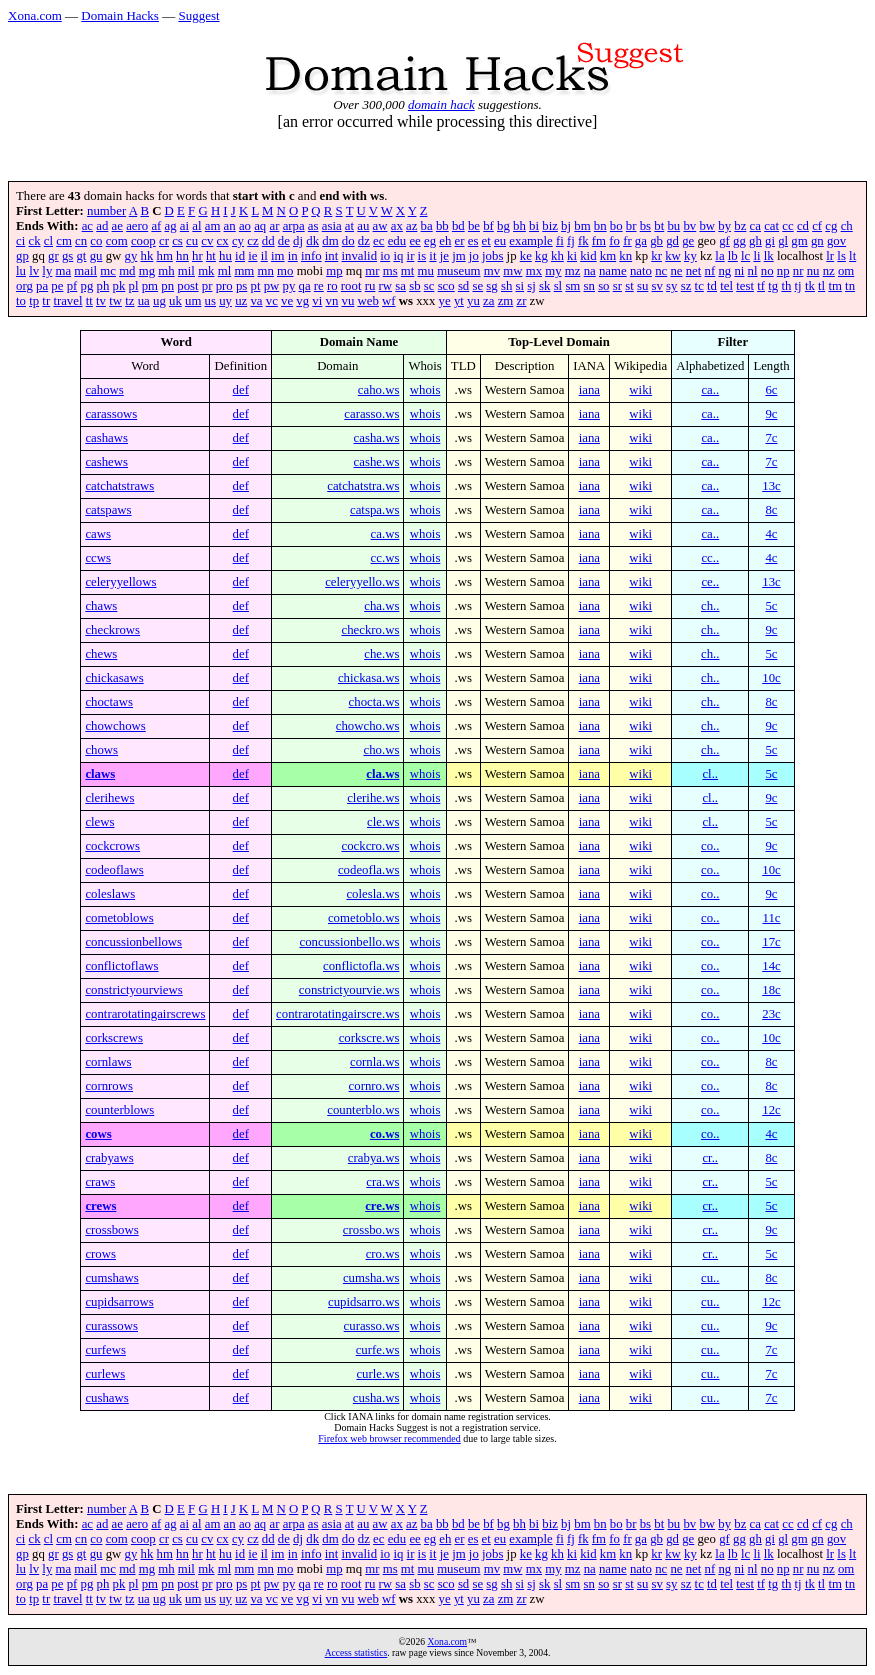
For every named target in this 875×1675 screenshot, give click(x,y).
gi (770, 241)
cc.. (710, 558)
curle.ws (377, 1374)
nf (710, 271)
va (256, 301)
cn (81, 241)
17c (771, 942)
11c (771, 918)
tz (129, 301)
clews (99, 822)
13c (771, 486)
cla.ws (382, 774)
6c (771, 390)
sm (572, 286)
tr (46, 301)
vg (302, 301)
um (193, 301)
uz (241, 301)
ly (47, 271)
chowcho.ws (368, 726)
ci (20, 241)
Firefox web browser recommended (389, 1438)
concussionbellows (133, 942)
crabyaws (109, 1158)
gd (672, 241)
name (613, 271)
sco (446, 286)
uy (225, 301)
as (313, 226)
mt (408, 271)
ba (427, 226)
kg (541, 256)
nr (798, 271)
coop (143, 241)
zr (521, 301)
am (213, 226)
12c (771, 1110)
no (767, 271)
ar (274, 226)
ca (755, 226)
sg (491, 286)
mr (372, 271)
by (724, 226)
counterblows (119, 1110)
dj (298, 241)
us (210, 301)
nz (829, 271)
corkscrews (114, 1038)
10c (771, 678)
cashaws (106, 438)
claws (100, 774)
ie (252, 256)
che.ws (381, 654)
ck (34, 241)
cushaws (106, 1398)
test (745, 286)
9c (771, 414)
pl (134, 286)
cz (252, 241)
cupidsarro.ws (363, 1302)
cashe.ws (377, 462)
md (127, 271)
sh (506, 286)
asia (332, 226)
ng (724, 271)
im (278, 256)
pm (150, 286)
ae (117, 226)
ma (64, 271)
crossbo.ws (371, 1230)
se (477, 286)
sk (544, 286)
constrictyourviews (133, 990)
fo (614, 241)
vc (272, 301)
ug (159, 301)
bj (566, 226)
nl (753, 271)
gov (836, 241)
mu (426, 271)
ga (641, 241)
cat (771, 226)
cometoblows (119, 918)
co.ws (385, 1134)
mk (206, 271)
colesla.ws (372, 894)
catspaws (108, 510)
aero (137, 226)
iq (398, 256)
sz (686, 286)
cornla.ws (374, 1062)
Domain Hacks (120, 15)
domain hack (441, 104)
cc (787, 226)
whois (425, 390)
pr (207, 286)
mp (334, 271)
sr (617, 286)
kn (625, 256)
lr (830, 256)
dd (268, 241)
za (488, 301)
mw (512, 271)
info (311, 256)
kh (557, 256)
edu (397, 241)
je (444, 256)
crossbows (111, 1230)
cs (177, 241)
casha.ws (377, 438)
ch (847, 226)
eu (500, 241)
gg (739, 241)
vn (332, 301)
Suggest (198, 15)
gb (656, 241)
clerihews (109, 798)
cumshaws (111, 1278)
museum (458, 271)
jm (459, 256)
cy (238, 241)
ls (841, 256)
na (590, 271)
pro (224, 286)
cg (831, 226)
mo (285, 271)
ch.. (710, 606)
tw (115, 301)
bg (503, 226)
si (520, 286)
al (196, 226)
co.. (710, 846)
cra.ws (382, 1182)
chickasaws (114, 678)
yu (473, 301)
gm (799, 241)
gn (817, 241)
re (319, 286)
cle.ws (383, 822)
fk (583, 241)
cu (192, 241)
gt (81, 256)
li (756, 256)
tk (810, 286)
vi (317, 301)
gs (67, 256)
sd (463, 286)
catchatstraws (119, 486)
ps (241, 286)
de (284, 241)
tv (101, 301)
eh (445, 241)
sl (558, 286)
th (786, 286)
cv (207, 241)
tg (773, 286)
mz (573, 271)
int (332, 256)
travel (67, 301)
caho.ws (379, 390)
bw (707, 226)
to (21, 301)
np (783, 271)
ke (526, 256)
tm (835, 286)
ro (332, 286)
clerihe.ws (373, 798)
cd (803, 226)
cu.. (710, 1278)
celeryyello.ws (362, 582)
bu (673, 226)
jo (474, 256)
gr (53, 256)
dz (364, 241)
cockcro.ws (370, 846)
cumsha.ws (371, 1278)
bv (689, 226)
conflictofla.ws (361, 966)
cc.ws (385, 558)
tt (89, 301)
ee (414, 241)
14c (771, 966)
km (608, 256)
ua (144, 301)
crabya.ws (374, 1158)
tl (821, 286)
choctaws (109, 702)
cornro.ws (374, 1086)
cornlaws (108, 1062)
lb (733, 256)
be (474, 226)
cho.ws (381, 750)
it (432, 256)
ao (245, 226)
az (411, 226)
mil (186, 271)
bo (616, 226)
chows (101, 750)
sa (400, 286)
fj (571, 241)
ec (378, 241)
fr (627, 241)
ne (676, 271)
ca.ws (385, 534)
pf (72, 286)
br (631, 226)
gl (783, 241)
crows (100, 1254)
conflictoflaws (121, 966)
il (264, 256)
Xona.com (35, 15)
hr (197, 256)
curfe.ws (378, 1350)
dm (330, 241)
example (530, 241)
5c (771, 606)
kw (673, 256)
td (712, 286)
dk (312, 241)
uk (175, 301)
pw (272, 286)
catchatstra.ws (363, 486)
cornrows (109, 1086)
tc (699, 286)
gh (755, 241)
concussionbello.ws (350, 942)
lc (745, 256)
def (241, 390)
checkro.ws (370, 630)
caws (98, 534)
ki (572, 256)
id (240, 256)
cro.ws (383, 1254)
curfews (105, 1350)
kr (656, 256)
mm (244, 271)
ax (397, 226)
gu (96, 256)
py (289, 286)
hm (164, 256)
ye (445, 301)
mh (166, 271)
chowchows (115, 726)
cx (223, 241)
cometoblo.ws (363, 918)
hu (225, 256)
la (719, 256)
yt (459, 301)
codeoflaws (114, 870)
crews (100, 1206)
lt (852, 256)
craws (100, 1182)
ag (171, 226)
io (385, 256)
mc (108, 271)
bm (582, 226)
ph (103, 286)
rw (386, 286)
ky (690, 256)
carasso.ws (371, 414)
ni (739, 271)
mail (85, 271)
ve (287, 301)
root (351, 286)
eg (430, 241)
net (694, 271)
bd (458, 226)
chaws (101, 606)
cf (817, 226)
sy (671, 286)
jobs (492, 256)
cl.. (710, 774)
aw (380, 226)
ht (211, 256)
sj (531, 286)
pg (87, 286)
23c (771, 1014)
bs (645, 226)
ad (102, 226)
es (473, 241)
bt (659, 226)
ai (184, 226)
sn (589, 286)
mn (266, 271)
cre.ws (382, 1206)
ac (87, 226)
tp (34, 301)
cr (164, 241)
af (156, 226)
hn (182, 256)
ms (390, 271)
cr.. (710, 1158)
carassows (111, 414)
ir (411, 256)
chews (101, 654)
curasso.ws (372, 1326)
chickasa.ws (368, 678)
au (363, 226)
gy (130, 256)
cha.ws (381, 606)
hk (146, 256)
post (187, 286)
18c (771, 990)
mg (147, 271)
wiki (640, 390)
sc (429, 286)
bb (442, 226)
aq (260, 226)
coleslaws (110, 894)
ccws (98, 558)
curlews (105, 1374)
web (368, 301)
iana (589, 390)
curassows (111, 1326)
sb (414, 286)
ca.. (710, 390)
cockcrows (112, 846)
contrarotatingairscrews (145, 1014)
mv (492, 271)
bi (534, 226)
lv (34, 271)
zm (506, 301)
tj (798, 286)
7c (771, 438)
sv (657, 286)
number (106, 211)
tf (761, 286)
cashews (106, 462)
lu (21, 271)
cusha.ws (376, 1398)
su (642, 286)
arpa (294, 226)
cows (98, 1134)
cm (64, 241)
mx (534, 271)
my (553, 271)
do (348, 241)
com (117, 241)
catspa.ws (374, 510)
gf (724, 241)
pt (256, 286)
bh (519, 226)
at (349, 226)
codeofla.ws (368, 870)
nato (641, 271)
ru (370, 286)
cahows (104, 390)
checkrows (112, 630)
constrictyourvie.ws (349, 990)
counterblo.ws (363, 1110)
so (603, 286)
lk (769, 256)
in (293, 256)
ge (688, 241)
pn (167, 286)
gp (22, 256)
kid (588, 256)
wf (389, 301)
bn (600, 226)
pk (119, 286)
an (230, 226)
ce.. (710, 582)
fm (599, 241)
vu (348, 301)
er (460, 241)
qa (305, 286)
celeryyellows (120, 582)
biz (550, 226)
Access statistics (356, 1652)
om (846, 271)
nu (813, 271)
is (422, 256)
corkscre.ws (369, 1038)
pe (57, 286)
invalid (359, 256)
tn (850, 286)
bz (740, 226)
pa (42, 286)
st (629, 286)
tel (726, 286)
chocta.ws (374, 702)
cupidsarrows (119, 1302)
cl (48, 241)
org (24, 286)
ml (225, 271)
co (96, 241)
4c (771, 534)
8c (771, 510)
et (486, 241)
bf (488, 226)
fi (560, 241)
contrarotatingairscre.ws (337, 1014)
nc (661, 271)
